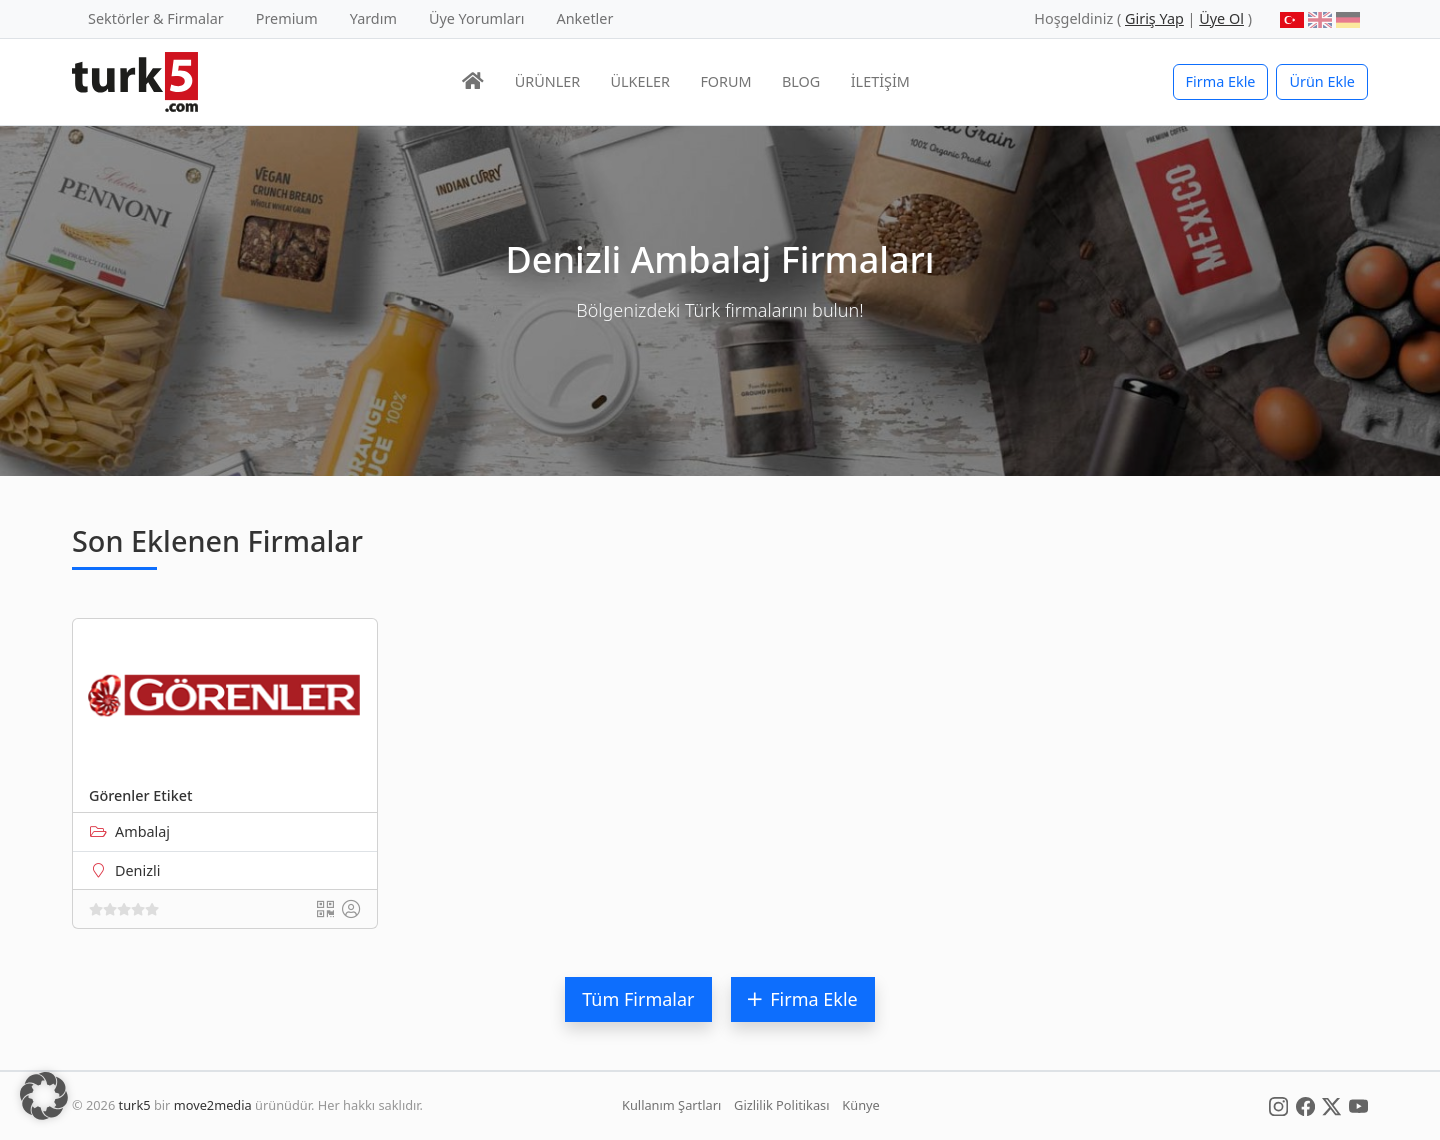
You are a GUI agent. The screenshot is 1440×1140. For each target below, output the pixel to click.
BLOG (801, 81)
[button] (44, 1096)
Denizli (137, 870)
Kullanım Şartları (671, 1105)
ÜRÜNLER (547, 81)
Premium (287, 18)
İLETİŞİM (880, 81)
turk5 (135, 1105)
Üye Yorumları (477, 18)
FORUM (725, 81)
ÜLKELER (640, 81)
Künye (860, 1105)
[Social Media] (1278, 1105)
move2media (213, 1105)
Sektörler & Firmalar (156, 18)
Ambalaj (142, 831)
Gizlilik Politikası (781, 1105)
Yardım (373, 18)
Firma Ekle (1221, 81)
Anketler (585, 18)
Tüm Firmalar (638, 999)
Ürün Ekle (1322, 81)
